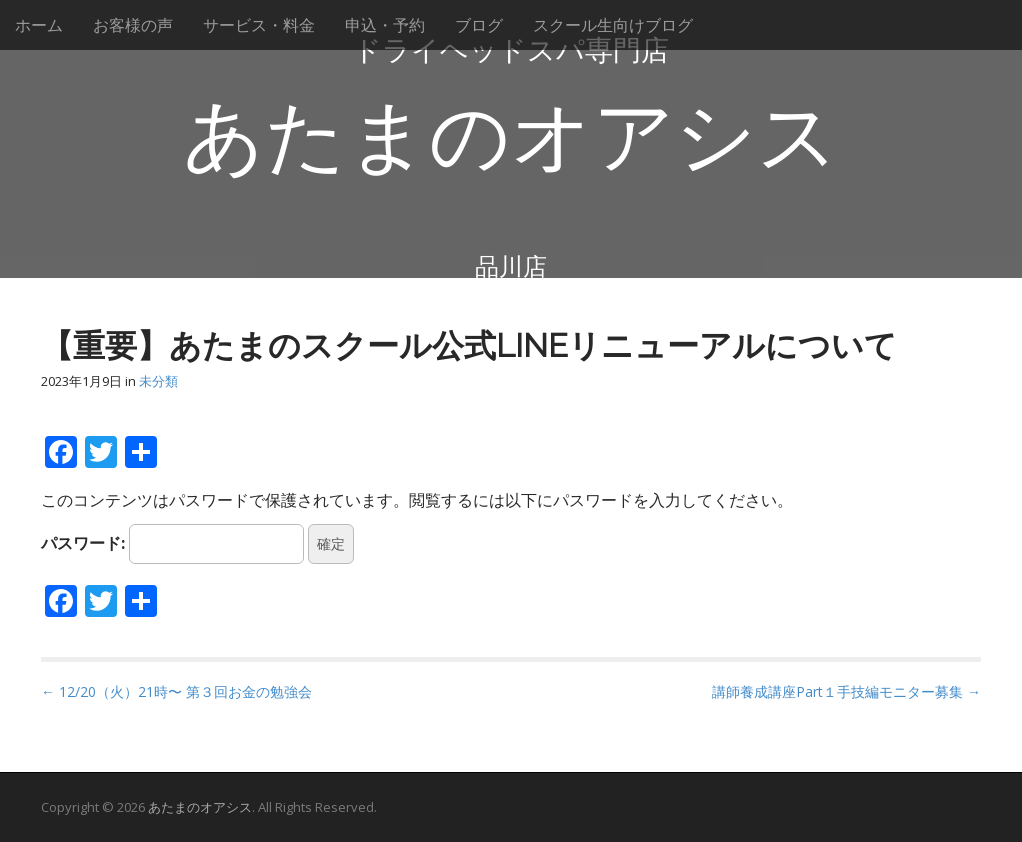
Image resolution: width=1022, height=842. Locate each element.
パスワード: (172, 544)
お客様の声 (133, 25)
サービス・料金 (259, 25)
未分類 (158, 381)
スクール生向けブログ (613, 25)
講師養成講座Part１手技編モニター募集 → (846, 691)
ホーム (39, 25)
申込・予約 (385, 25)
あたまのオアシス (511, 137)
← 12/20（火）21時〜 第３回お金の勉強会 (176, 691)
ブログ (479, 25)
